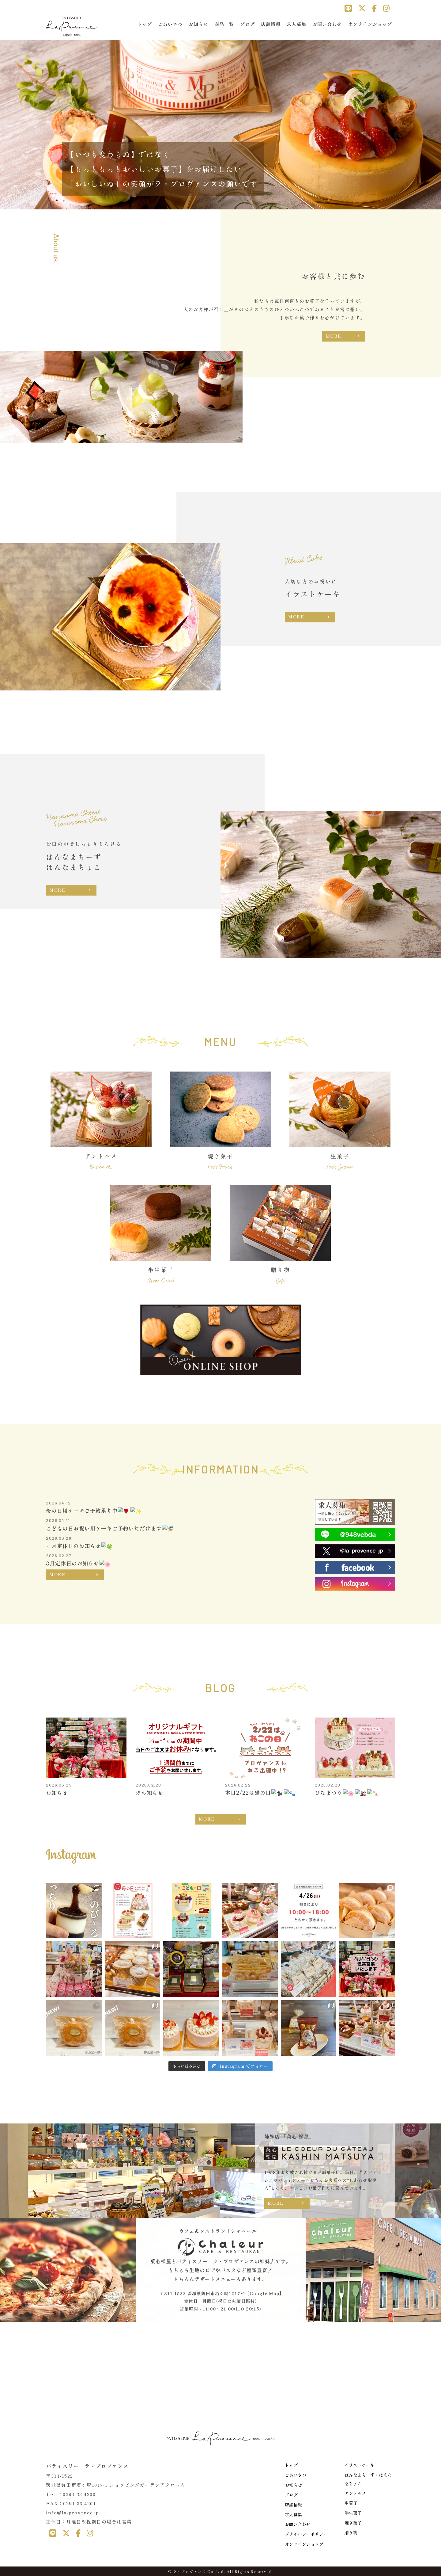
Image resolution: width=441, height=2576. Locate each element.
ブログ (247, 24)
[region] (220, 123)
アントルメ (355, 2493)
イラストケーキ (360, 2465)
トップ (144, 24)
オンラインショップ (370, 24)
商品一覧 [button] (224, 24)
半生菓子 (353, 2513)
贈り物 (351, 2532)
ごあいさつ (170, 24)
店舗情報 (271, 24)
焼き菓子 (353, 2523)
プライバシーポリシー (306, 2534)
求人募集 (296, 24)
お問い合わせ (327, 24)
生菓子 (351, 2503)
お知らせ (198, 24)
